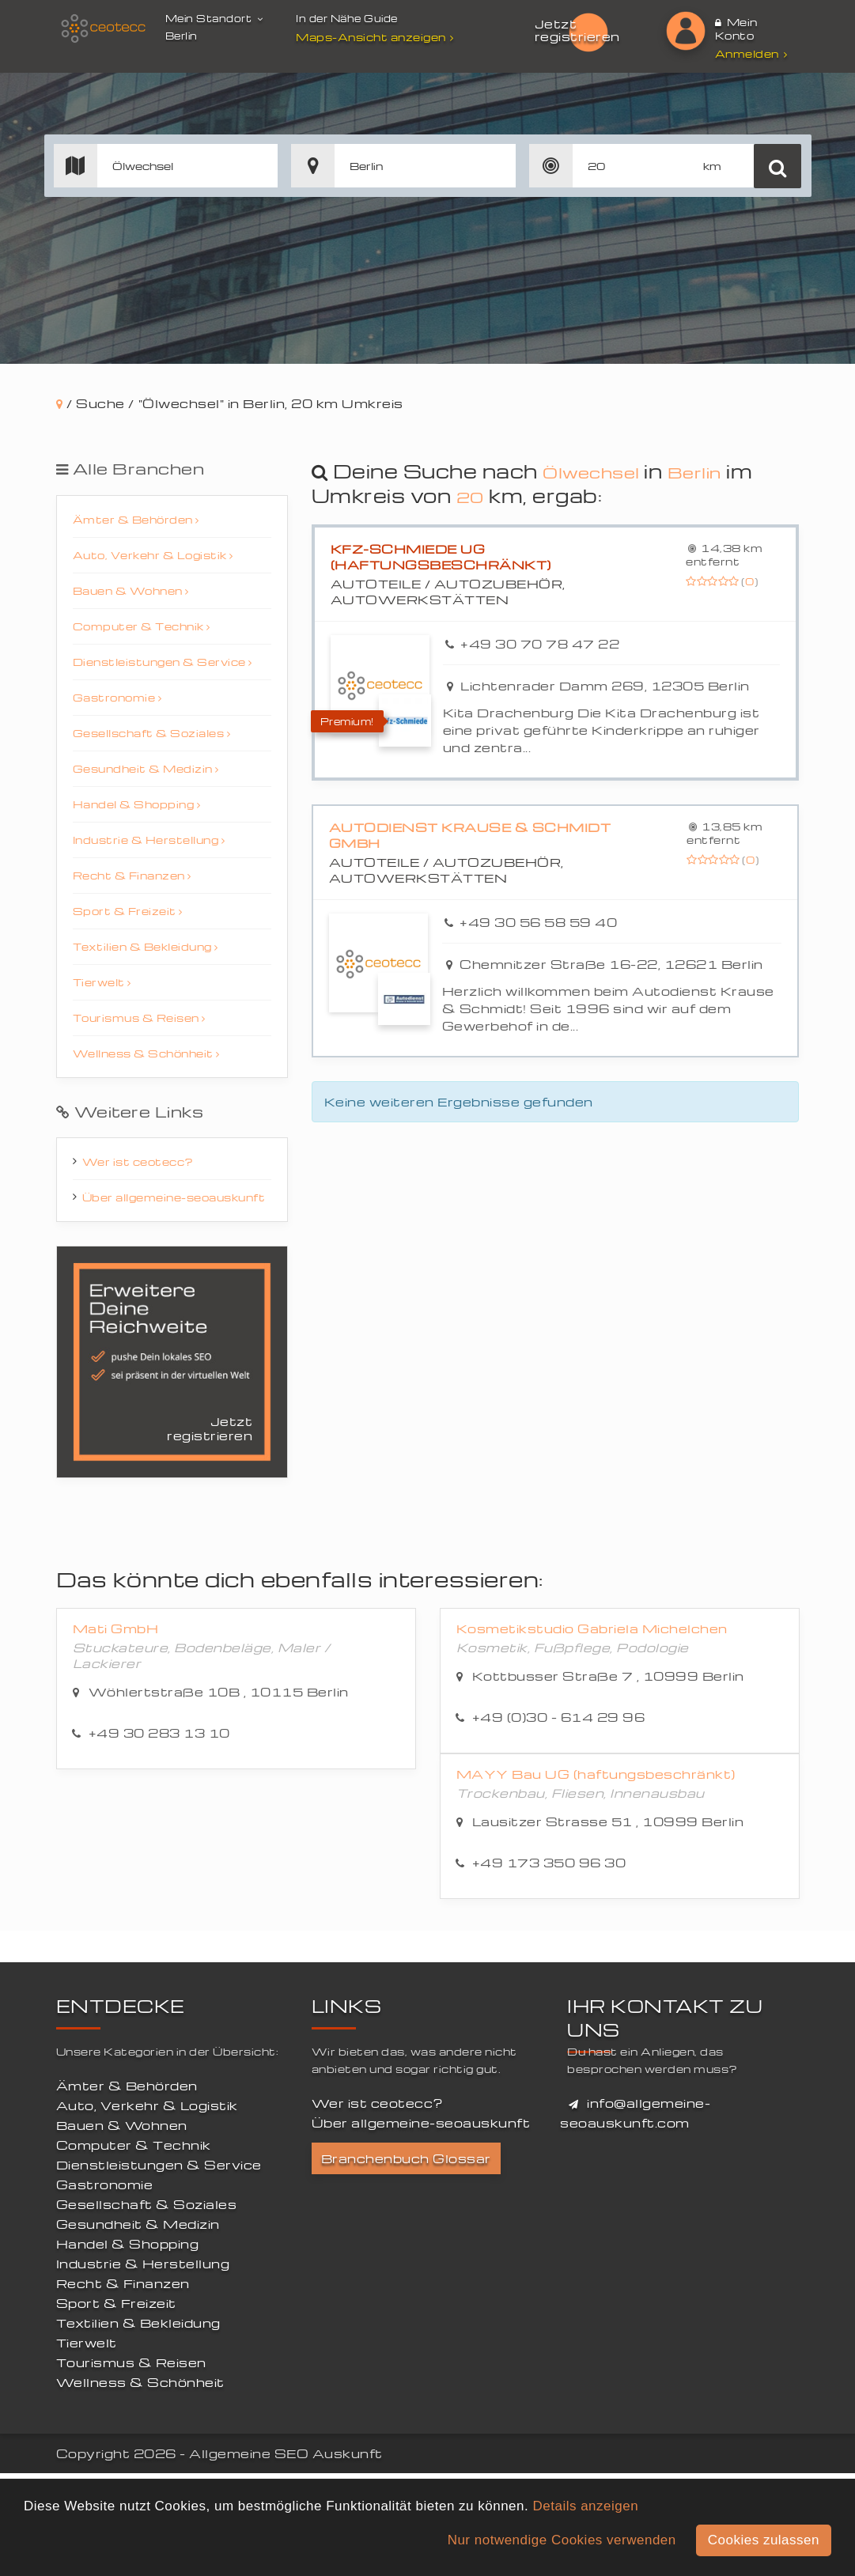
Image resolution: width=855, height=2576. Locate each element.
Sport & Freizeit (128, 910)
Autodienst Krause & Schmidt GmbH (470, 835)
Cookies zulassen (763, 2540)
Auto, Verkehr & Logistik (153, 555)
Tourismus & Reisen (139, 1017)
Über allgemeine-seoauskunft (174, 1197)
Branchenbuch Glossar (406, 2158)
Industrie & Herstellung (149, 839)
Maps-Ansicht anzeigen (377, 37)
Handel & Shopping (137, 804)
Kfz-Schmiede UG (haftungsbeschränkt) (441, 557)
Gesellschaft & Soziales (152, 733)
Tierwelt (102, 982)
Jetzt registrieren (577, 30)
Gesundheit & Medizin (146, 768)
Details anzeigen (585, 2506)
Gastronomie (117, 697)
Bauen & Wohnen (131, 590)
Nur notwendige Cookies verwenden (562, 2540)
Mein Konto (736, 28)
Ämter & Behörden (136, 519)
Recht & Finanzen (132, 875)
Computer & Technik (141, 626)
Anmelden (751, 53)
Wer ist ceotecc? (138, 1161)
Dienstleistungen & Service (162, 661)
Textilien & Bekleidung (145, 946)
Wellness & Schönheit (146, 1053)
